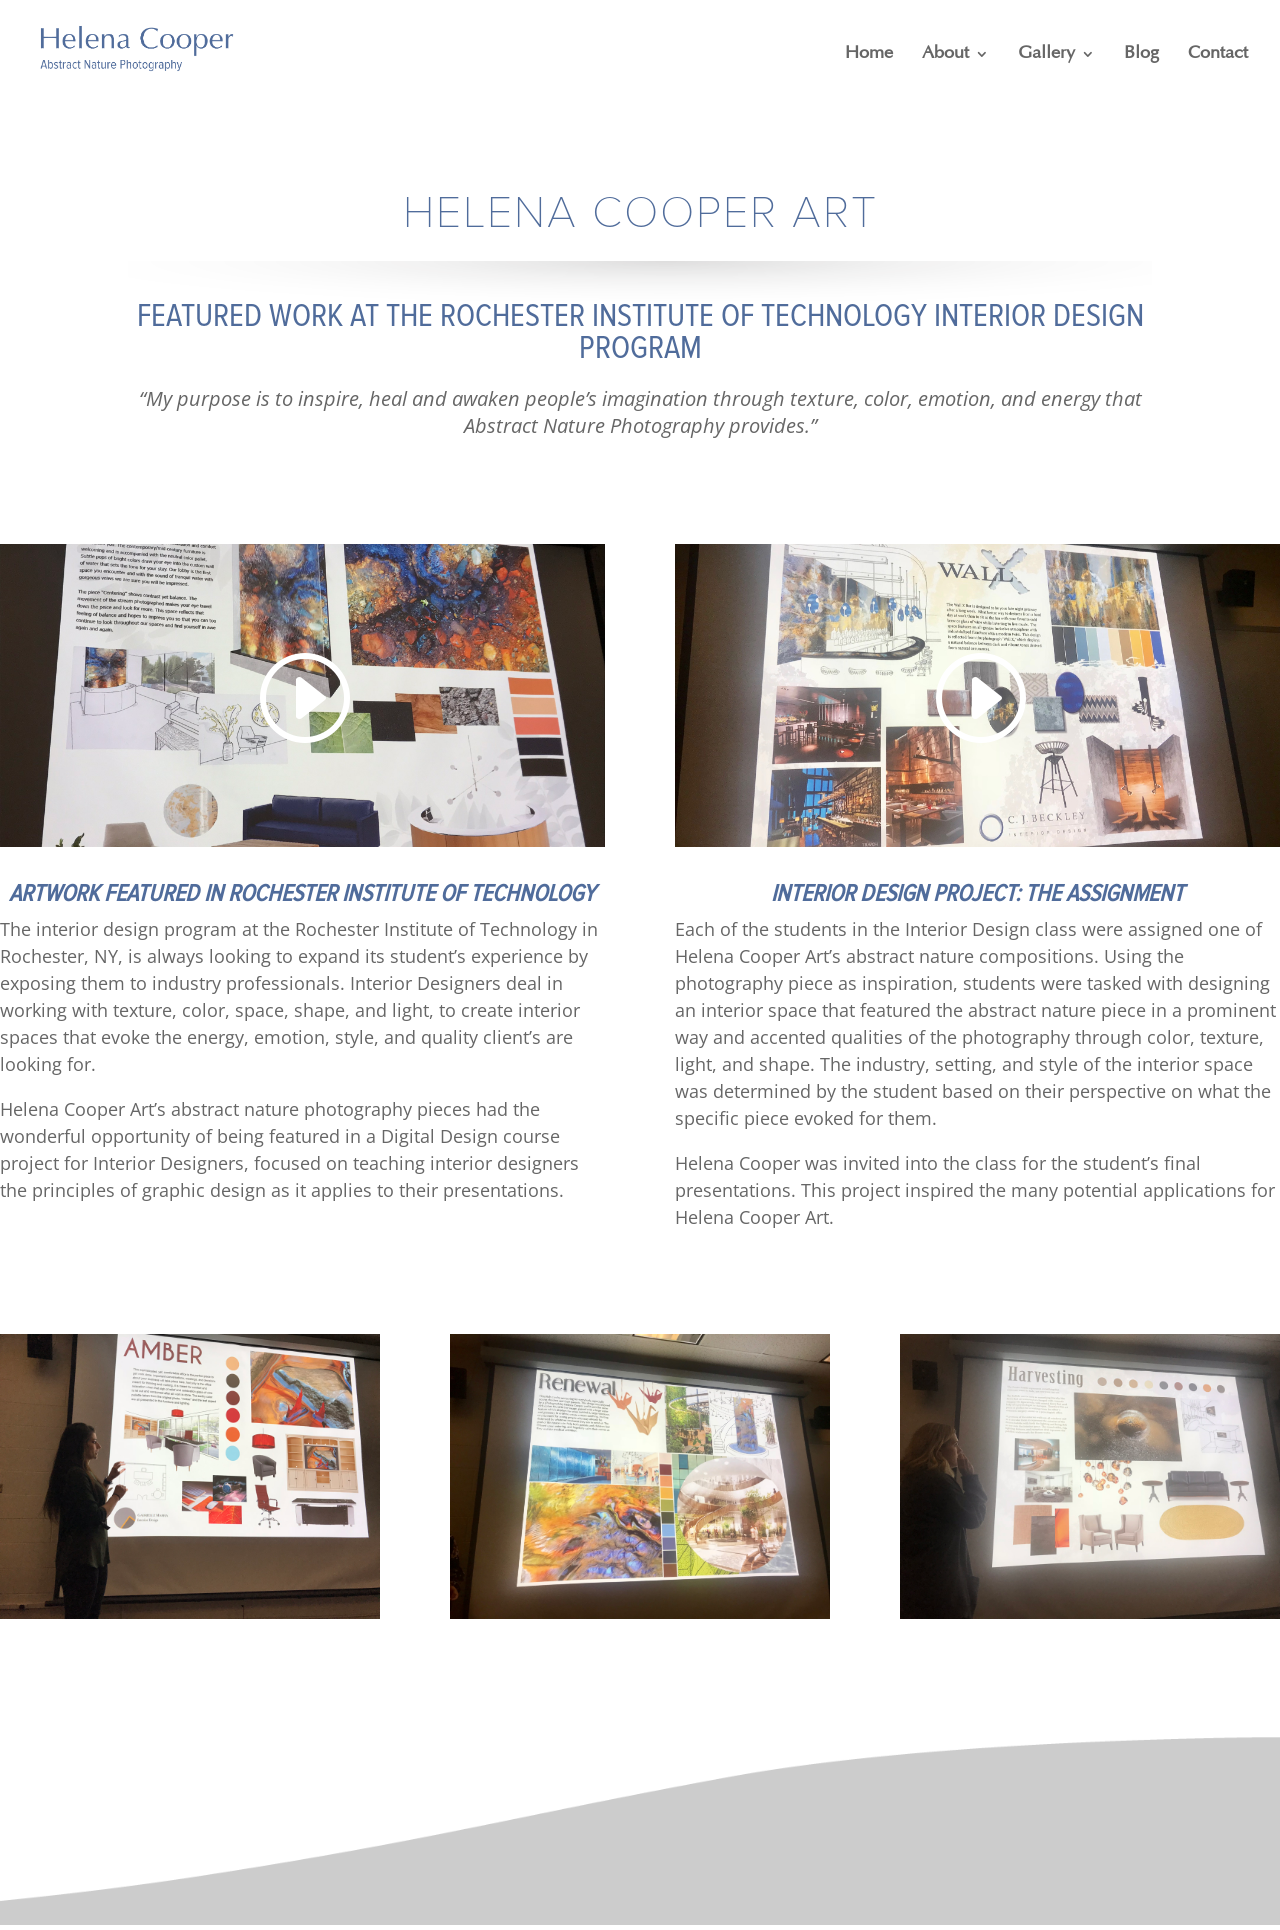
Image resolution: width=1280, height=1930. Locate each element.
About (945, 54)
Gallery (1046, 54)
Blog (1141, 54)
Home (869, 54)
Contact (1218, 54)
